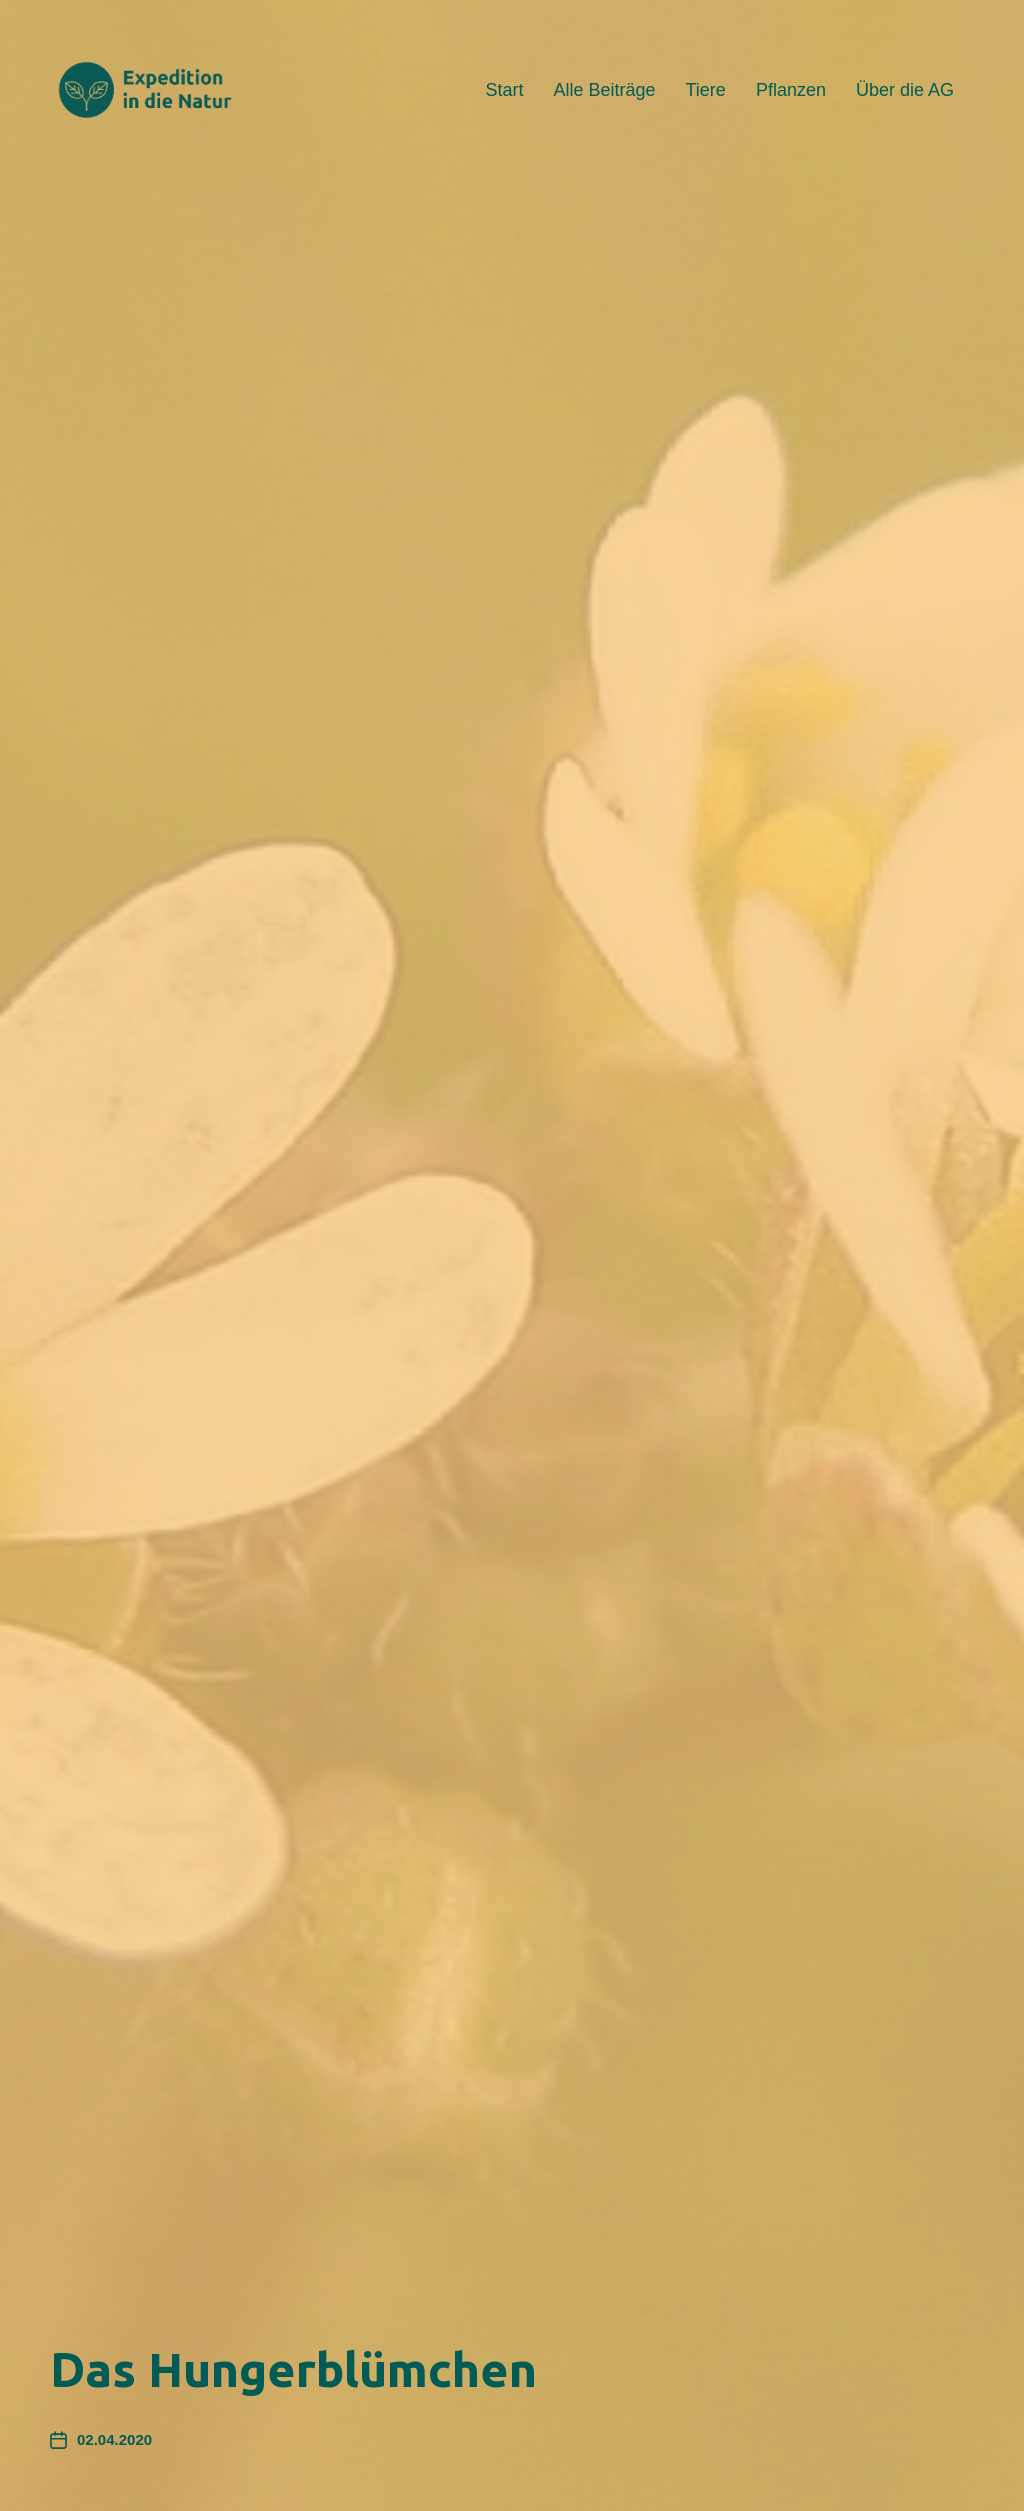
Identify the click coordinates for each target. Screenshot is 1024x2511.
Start (504, 90)
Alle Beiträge (604, 90)
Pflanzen (791, 90)
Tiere (706, 90)
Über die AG (905, 90)
